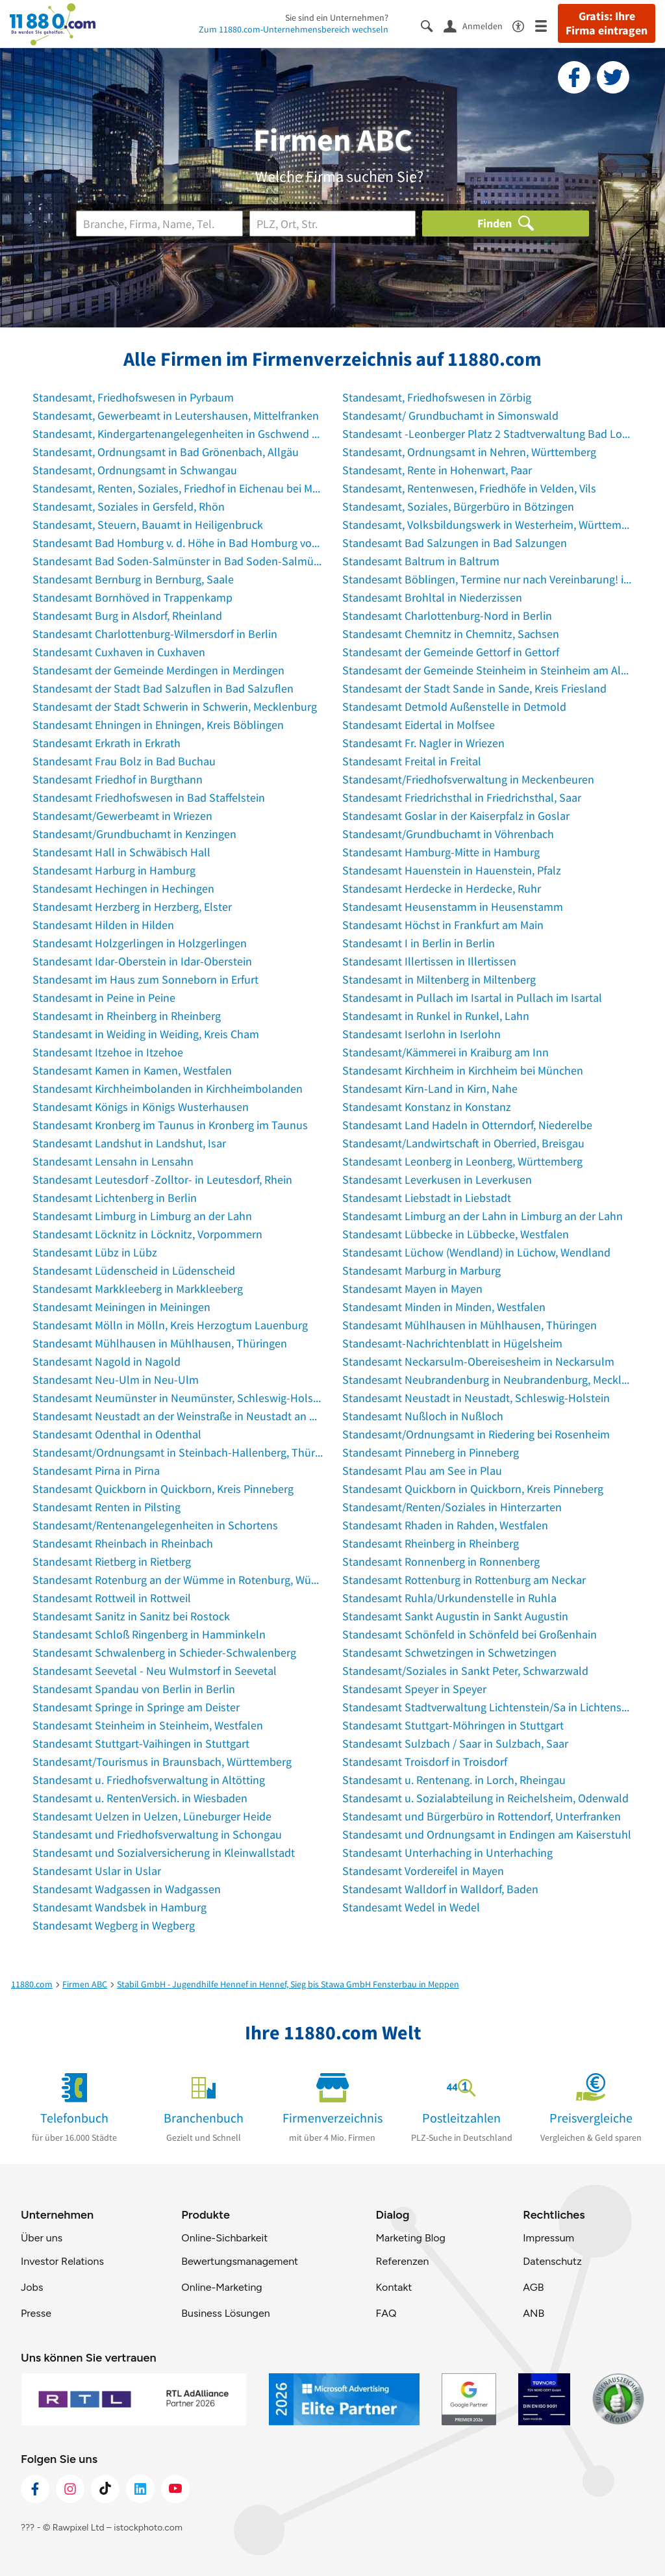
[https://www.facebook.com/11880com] (35, 2489)
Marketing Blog (410, 2238)
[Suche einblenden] (432, 25)
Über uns (41, 2238)
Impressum (548, 2238)
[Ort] (332, 223)
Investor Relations (62, 2261)
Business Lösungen (225, 2313)
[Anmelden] (478, 25)
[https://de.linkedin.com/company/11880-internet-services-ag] (140, 2489)
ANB (533, 2313)
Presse (36, 2313)
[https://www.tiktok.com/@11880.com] (105, 2489)
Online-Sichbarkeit (224, 2238)
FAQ (385, 2313)
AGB (533, 2287)
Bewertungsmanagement (239, 2261)
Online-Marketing (221, 2287)
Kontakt (393, 2287)
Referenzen (402, 2261)
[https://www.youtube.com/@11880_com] (175, 2489)
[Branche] (159, 223)
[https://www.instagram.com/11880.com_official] (70, 2489)
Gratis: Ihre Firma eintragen (606, 23)
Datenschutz (552, 2261)
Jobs (32, 2287)
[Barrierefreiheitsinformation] (523, 25)
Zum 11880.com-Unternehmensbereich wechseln (293, 29)
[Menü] (546, 25)
